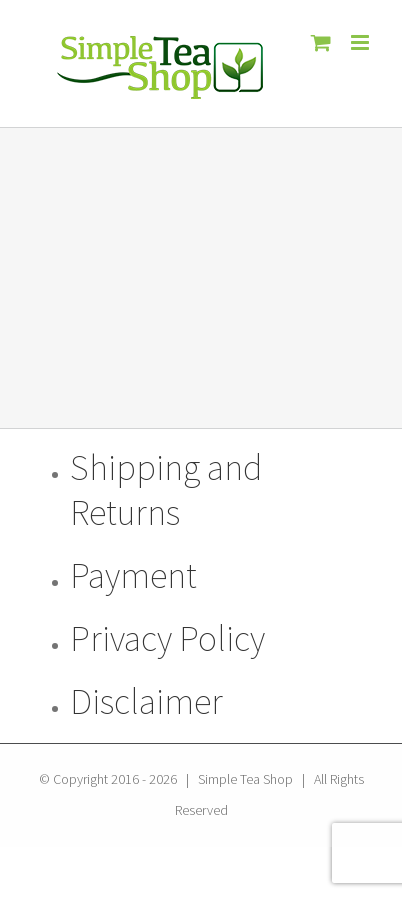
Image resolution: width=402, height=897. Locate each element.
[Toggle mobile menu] (361, 42)
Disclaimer (146, 701)
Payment (133, 575)
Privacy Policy (167, 638)
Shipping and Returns (166, 490)
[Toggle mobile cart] (321, 42)
